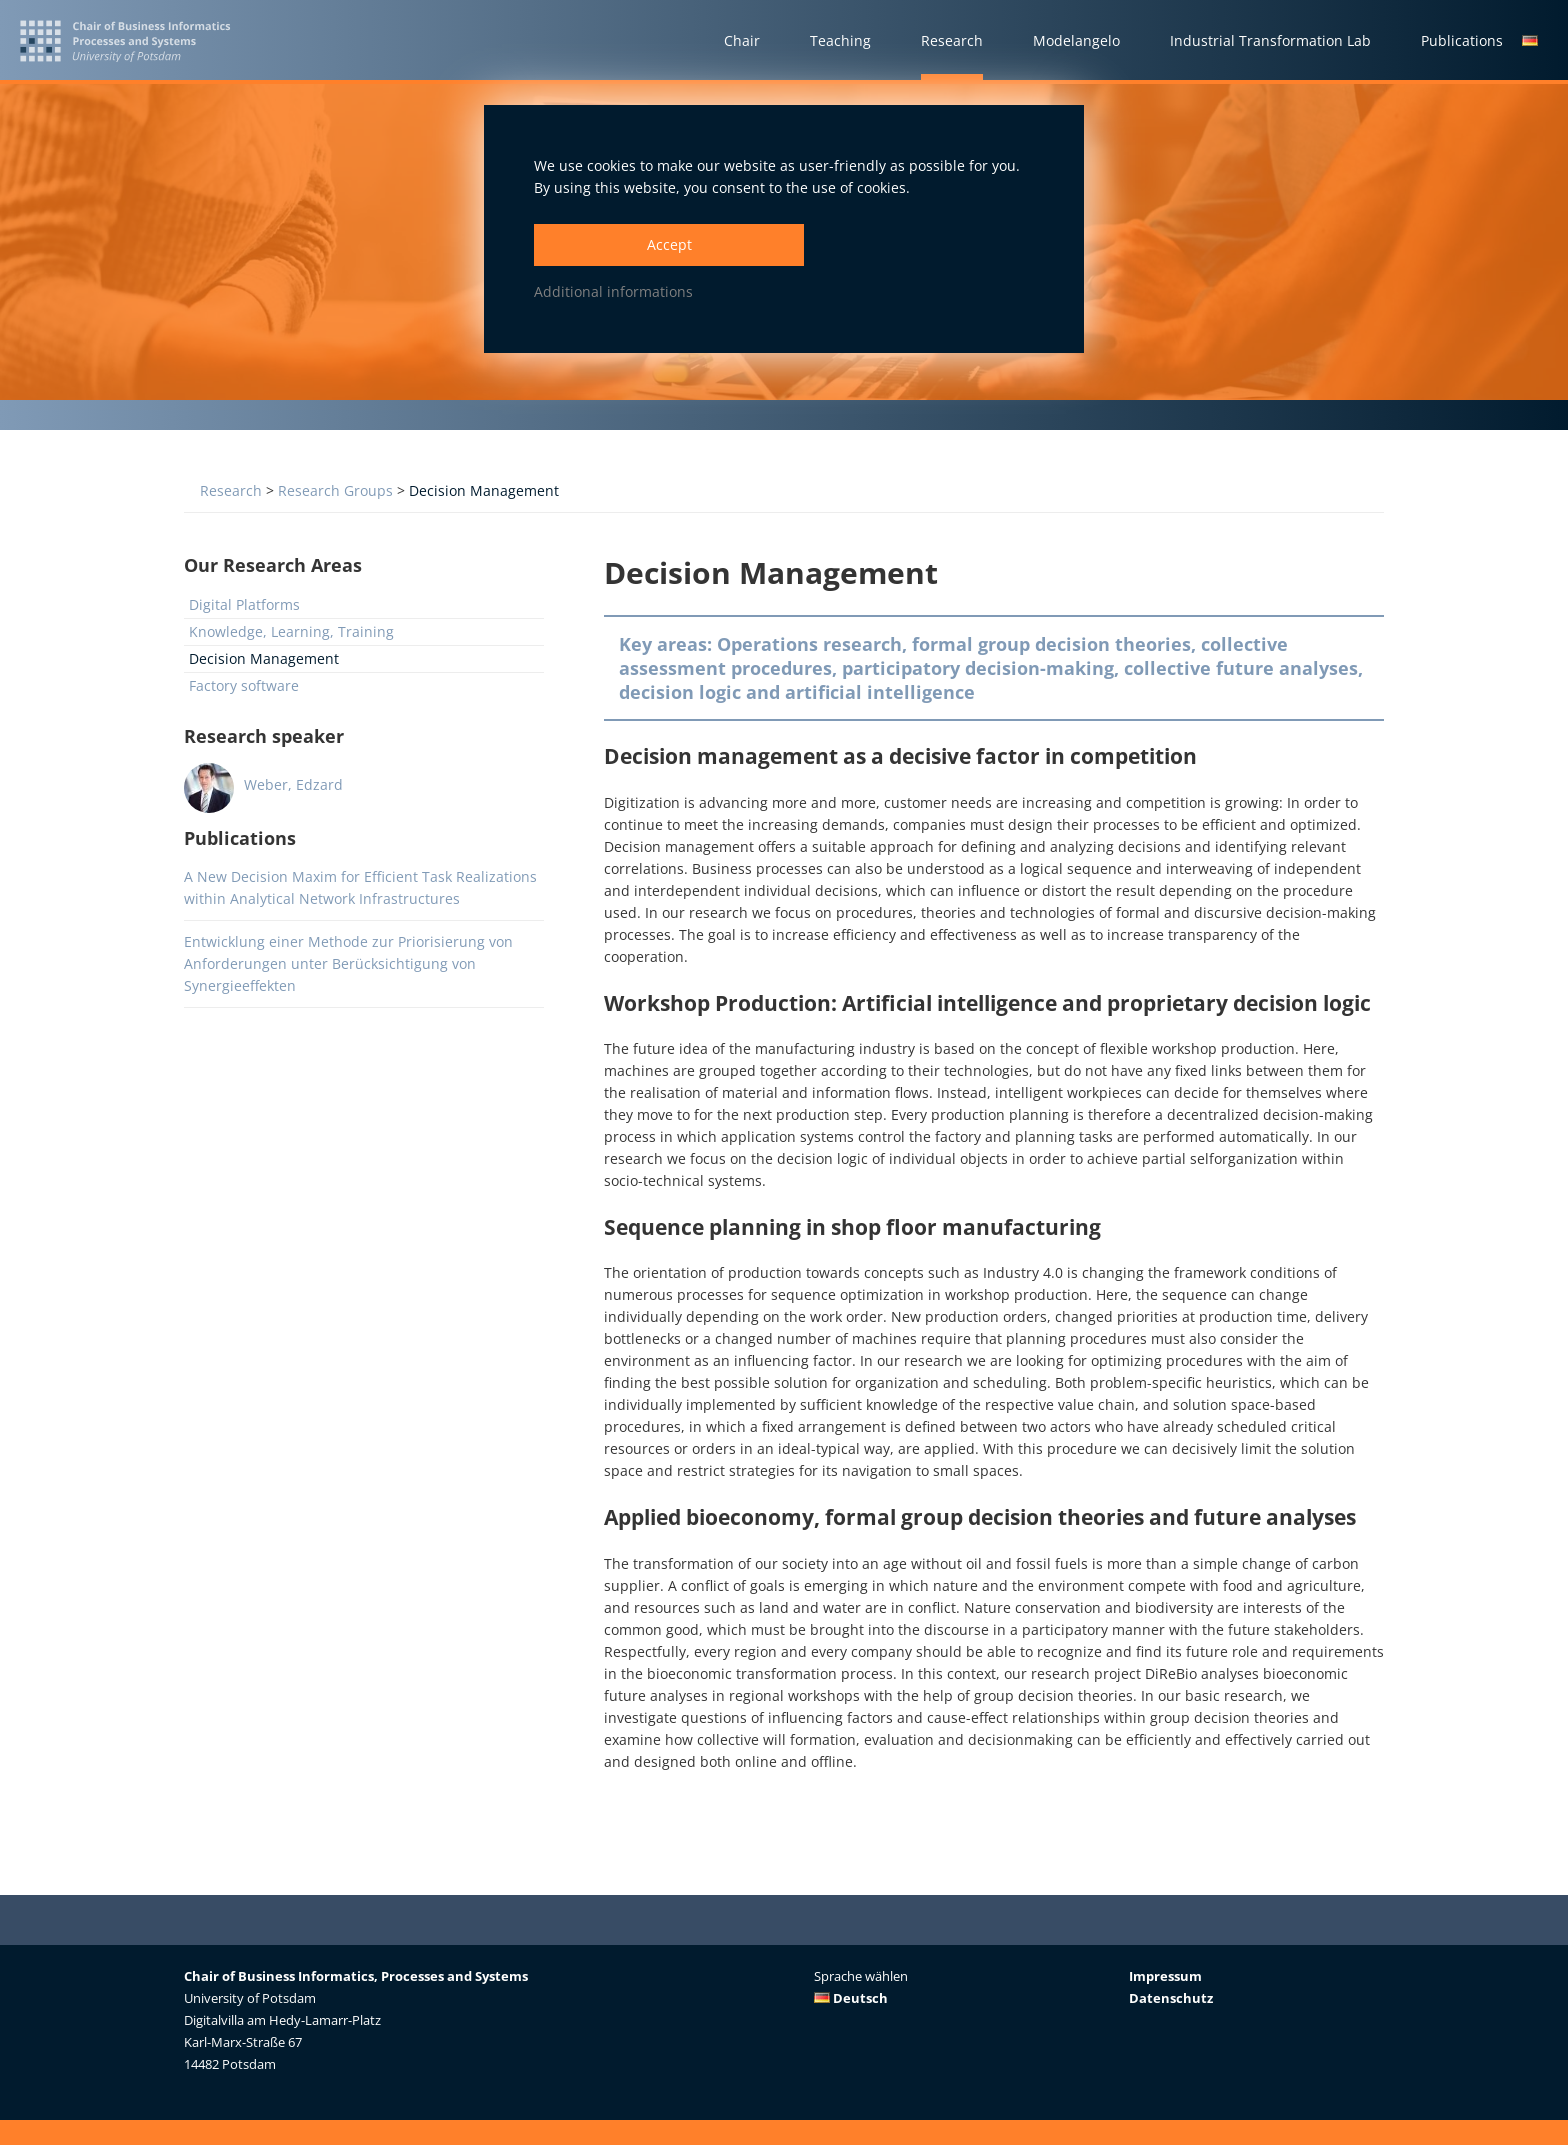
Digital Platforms (244, 604)
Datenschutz (1171, 1998)
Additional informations (613, 291)
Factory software (244, 685)
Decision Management (484, 490)
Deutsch (851, 1998)
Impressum (1165, 1976)
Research (231, 490)
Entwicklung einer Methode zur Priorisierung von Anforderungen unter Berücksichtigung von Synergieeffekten (348, 963)
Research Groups (335, 490)
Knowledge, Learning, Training (291, 631)
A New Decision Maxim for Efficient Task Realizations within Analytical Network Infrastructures (360, 887)
